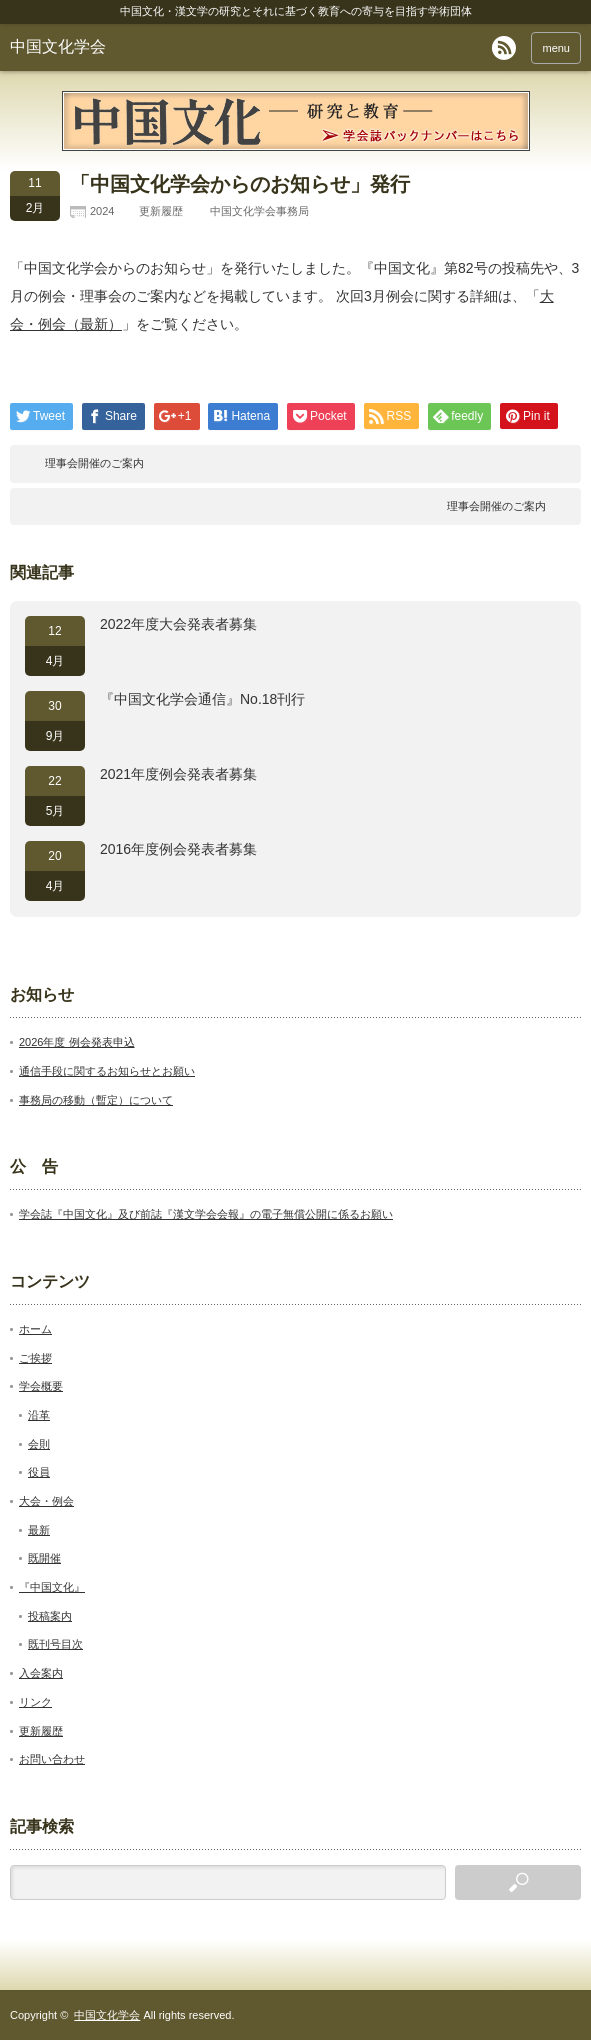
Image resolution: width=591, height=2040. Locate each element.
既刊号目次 (55, 1644)
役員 (39, 1472)
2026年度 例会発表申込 (77, 1042)
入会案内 (41, 1673)
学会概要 (41, 1386)
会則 (39, 1444)
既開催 (44, 1558)
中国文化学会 (58, 46)
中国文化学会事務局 (259, 211)
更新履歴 (161, 211)
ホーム (35, 1329)
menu (556, 48)
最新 (39, 1530)
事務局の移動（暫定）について (96, 1100)
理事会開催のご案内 (94, 463)
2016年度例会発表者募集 (178, 849)
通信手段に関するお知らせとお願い (107, 1071)
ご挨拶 (35, 1358)
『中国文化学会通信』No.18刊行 (202, 699)
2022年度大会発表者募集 (178, 624)
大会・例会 (46, 1501)
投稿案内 (50, 1616)
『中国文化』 (52, 1587)
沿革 (39, 1415)
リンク (35, 1702)
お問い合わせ (52, 1759)
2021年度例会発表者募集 (178, 774)
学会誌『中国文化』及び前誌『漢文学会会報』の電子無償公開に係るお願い (206, 1214)
